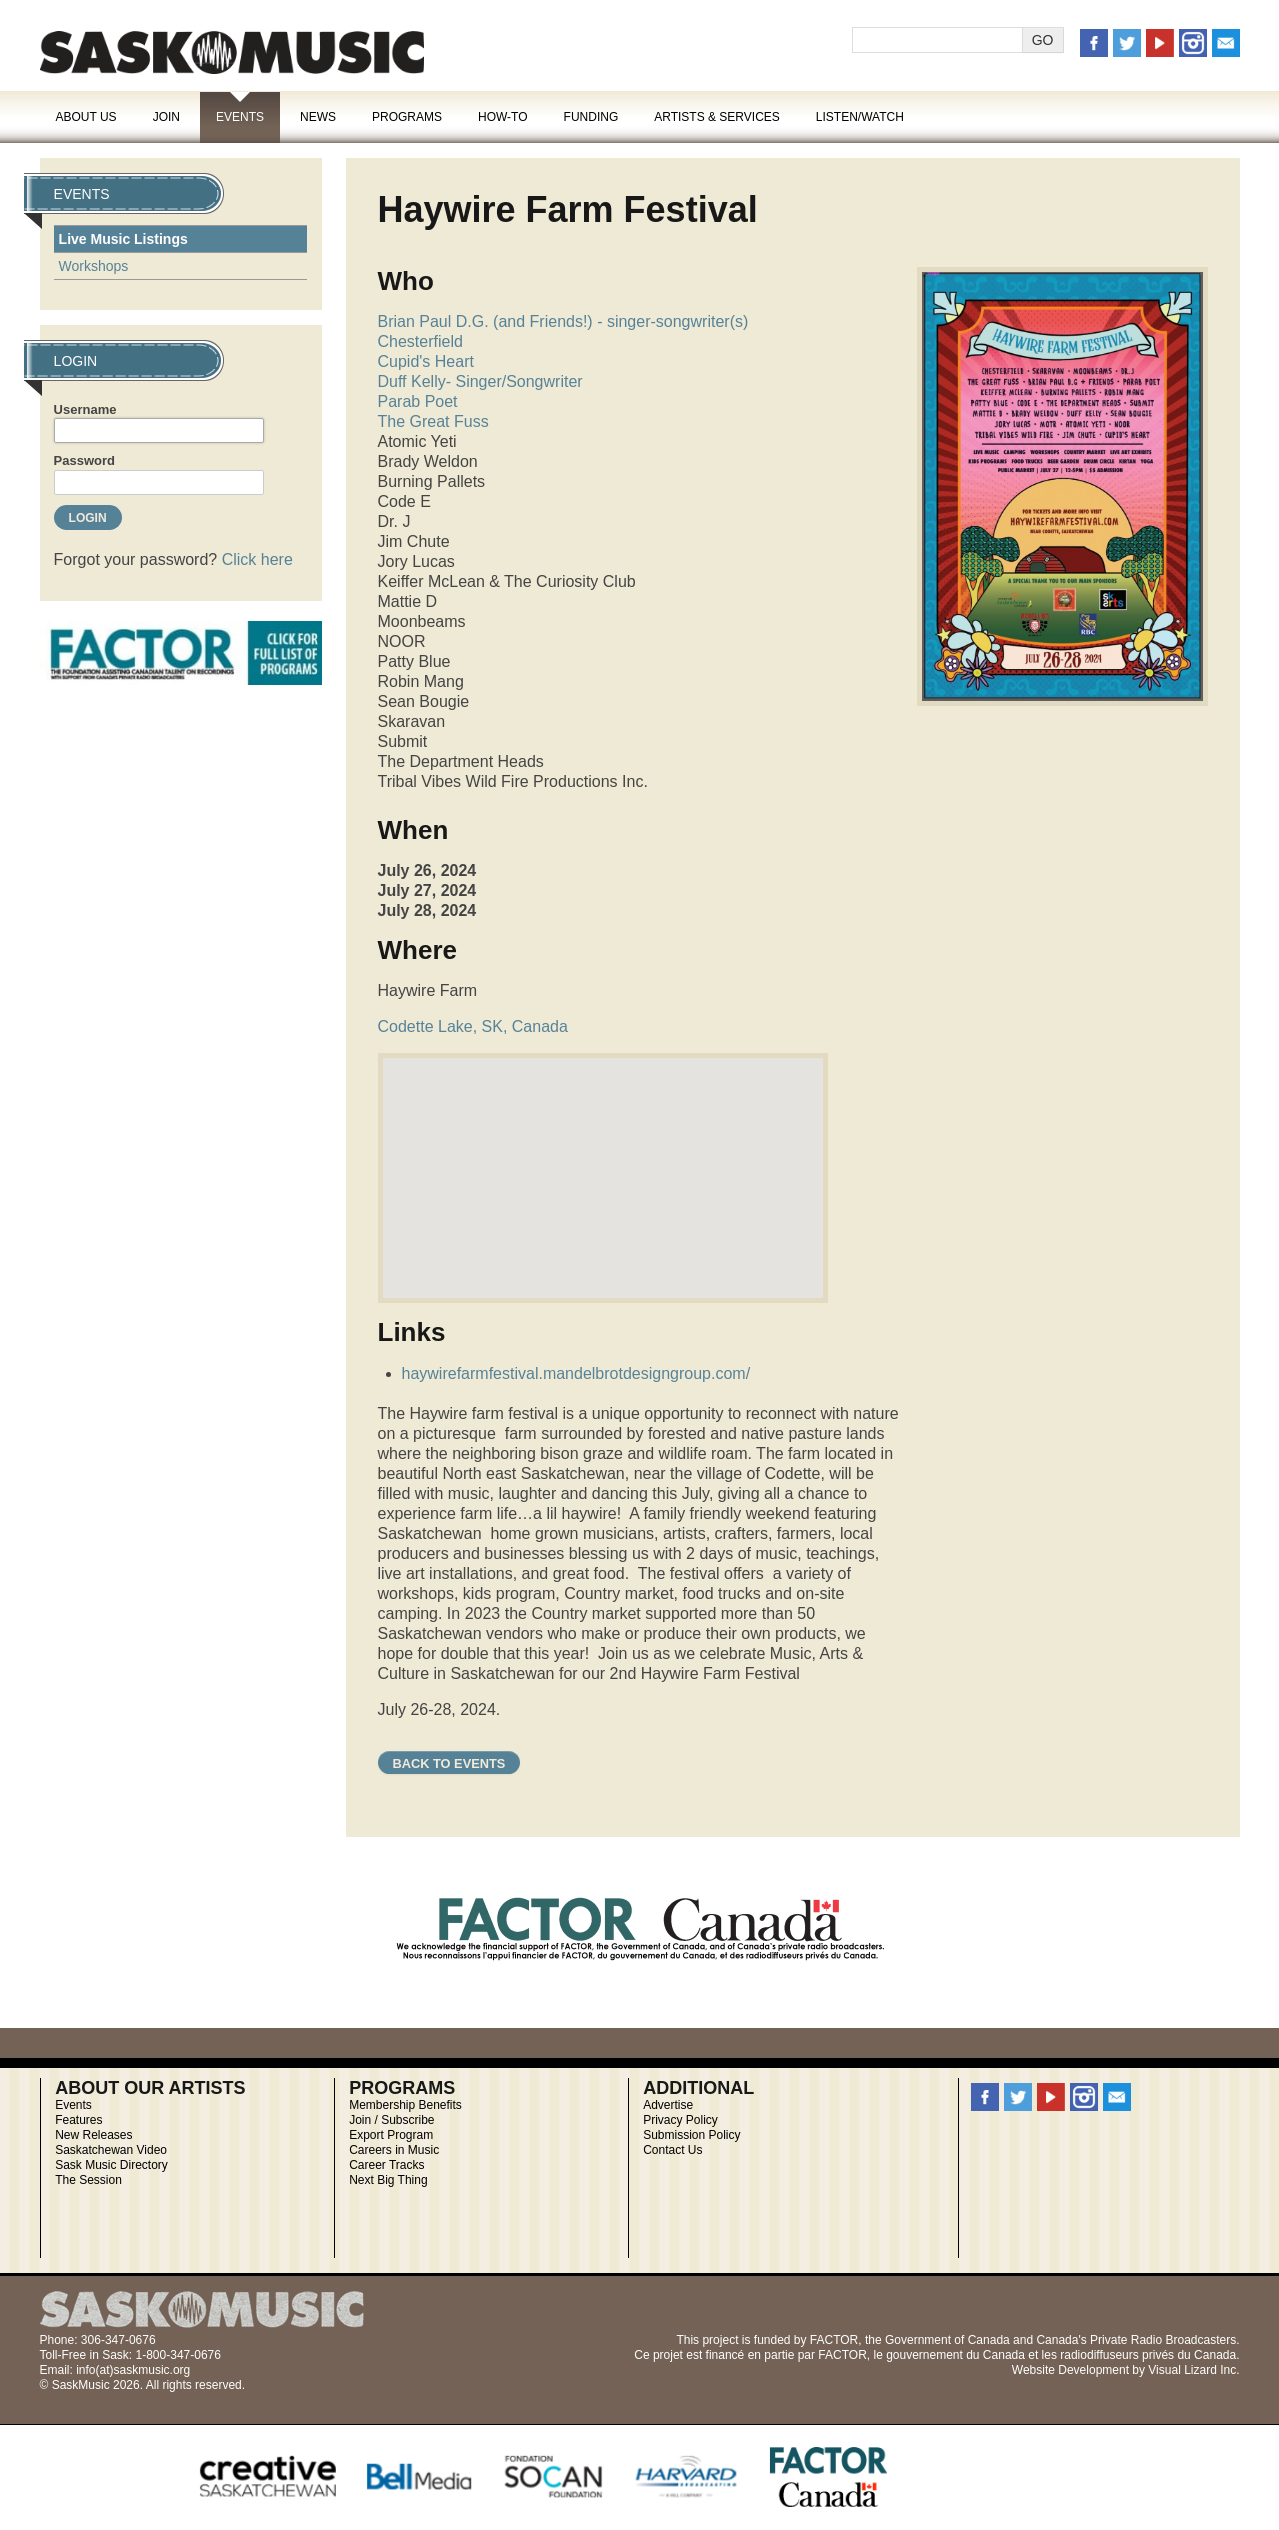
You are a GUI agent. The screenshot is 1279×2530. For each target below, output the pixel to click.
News (318, 117)
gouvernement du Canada (955, 2355)
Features (78, 2120)
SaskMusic (232, 52)
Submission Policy (691, 2135)
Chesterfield (420, 341)
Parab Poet (418, 401)
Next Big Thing (388, 2180)
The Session (88, 2180)
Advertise (668, 2105)
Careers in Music (394, 2150)
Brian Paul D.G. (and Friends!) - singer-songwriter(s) (563, 321)
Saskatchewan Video (111, 2150)
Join (166, 117)
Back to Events (449, 1763)
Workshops (94, 266)
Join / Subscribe (391, 2120)
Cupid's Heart (426, 361)
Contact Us (672, 2150)
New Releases (93, 2135)
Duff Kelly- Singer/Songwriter (480, 381)
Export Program (391, 2135)
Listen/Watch (860, 117)
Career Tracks (386, 2165)
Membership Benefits (405, 2105)
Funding (591, 117)
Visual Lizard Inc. (1193, 2370)
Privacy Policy (680, 2120)
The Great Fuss (433, 421)
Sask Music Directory (111, 2165)
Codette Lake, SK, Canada (473, 1026)
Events (240, 117)
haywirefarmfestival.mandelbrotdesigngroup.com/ (576, 1373)
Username (85, 409)
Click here (257, 559)
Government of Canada (947, 2340)
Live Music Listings (123, 239)
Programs (407, 117)
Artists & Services (717, 117)
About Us (86, 117)
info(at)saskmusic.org (133, 2370)
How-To (503, 117)
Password (84, 460)
